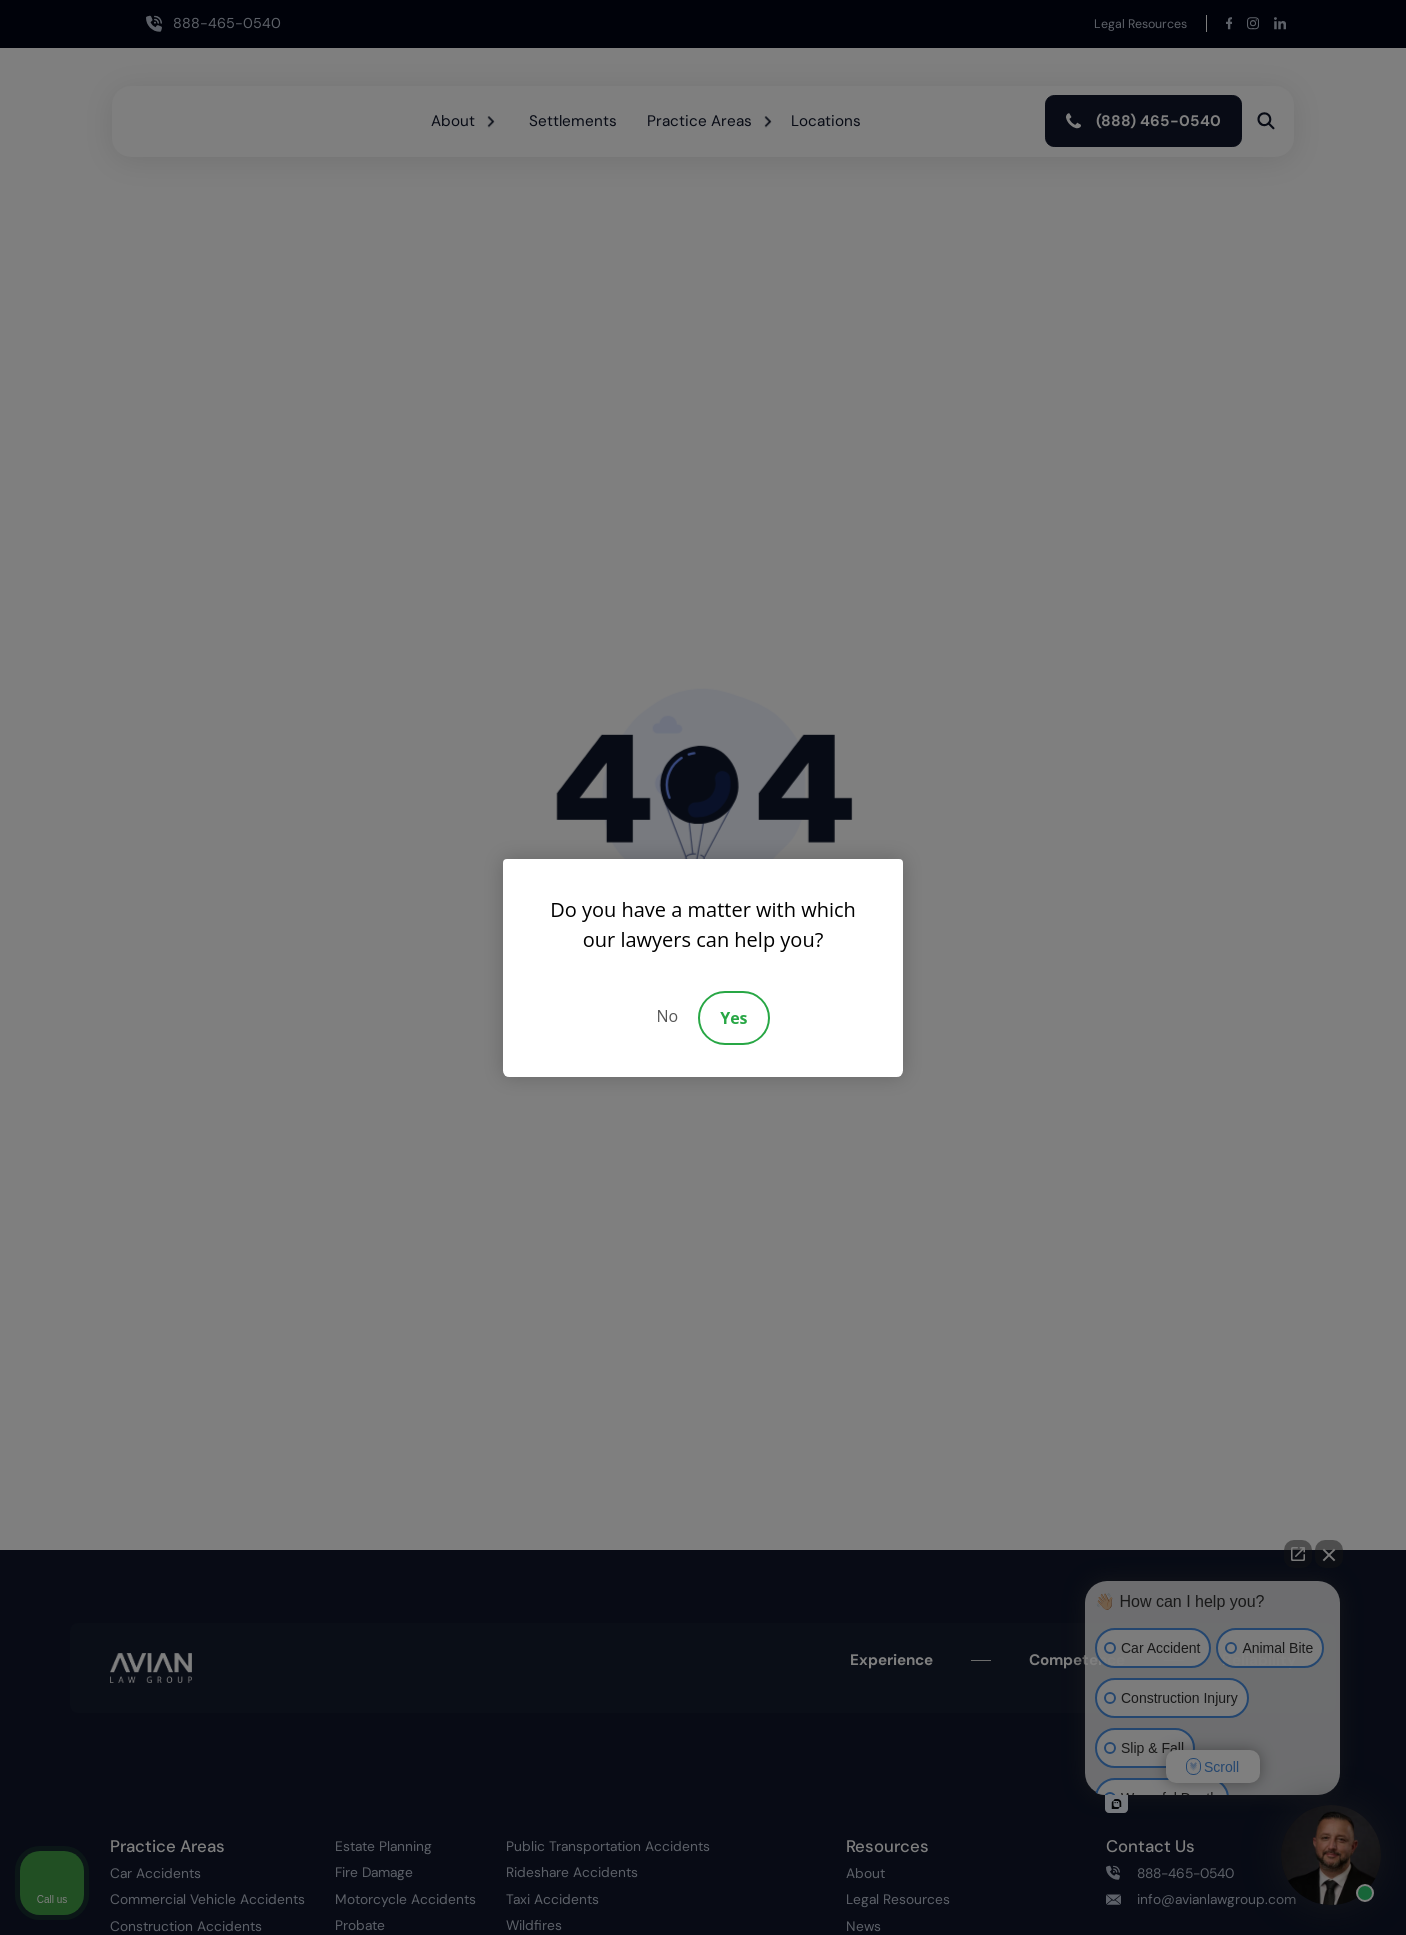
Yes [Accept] (733, 1018)
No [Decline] (667, 1016)
